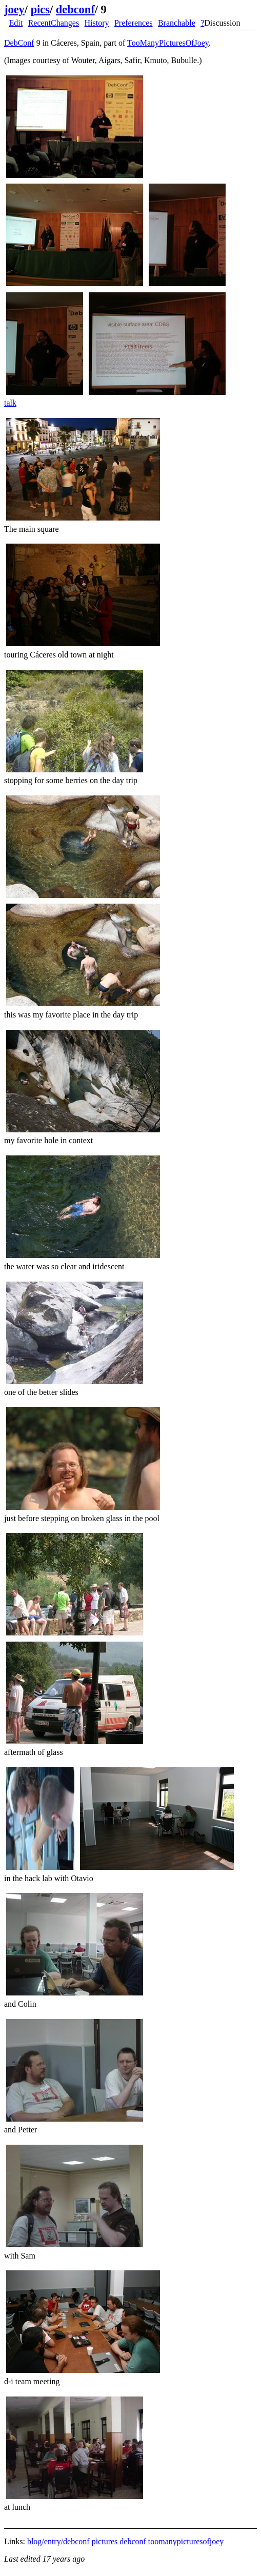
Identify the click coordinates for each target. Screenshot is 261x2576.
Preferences (133, 22)
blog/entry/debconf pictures (72, 2541)
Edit (16, 22)
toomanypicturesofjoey (186, 2541)
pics (40, 9)
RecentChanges (53, 22)
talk (10, 402)
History (97, 22)
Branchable (176, 22)
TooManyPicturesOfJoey (168, 42)
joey (14, 9)
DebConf (19, 42)
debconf (75, 9)
